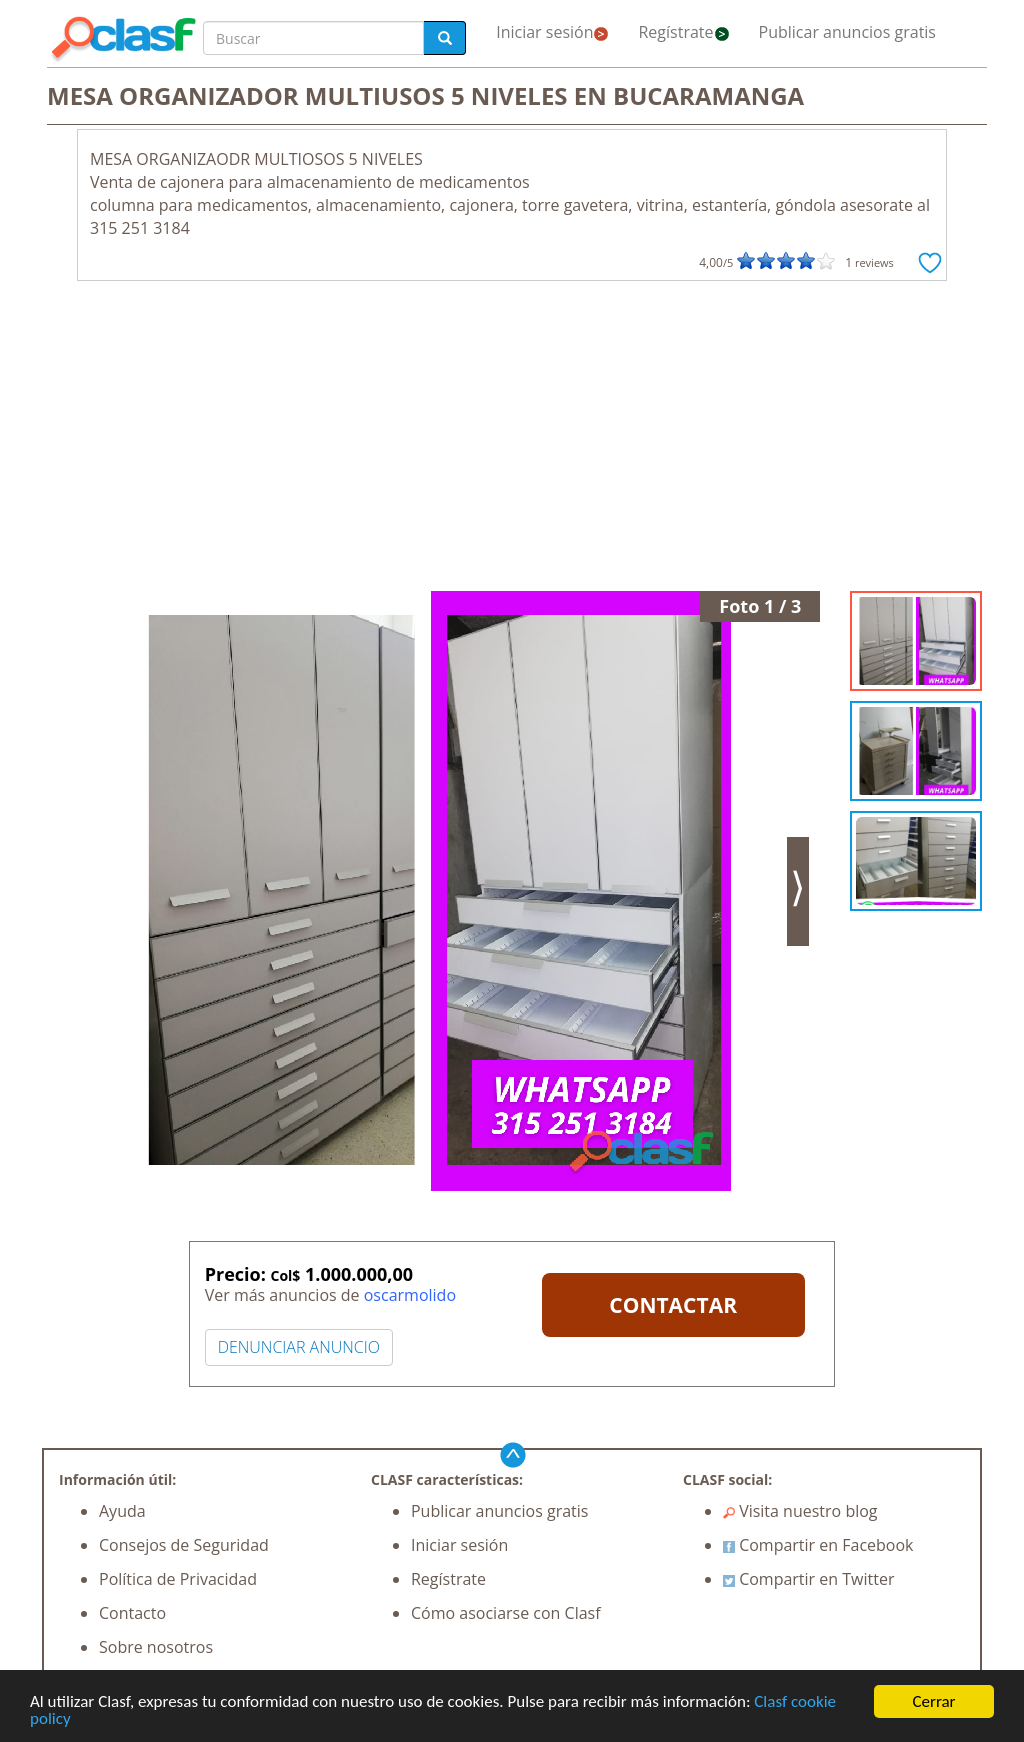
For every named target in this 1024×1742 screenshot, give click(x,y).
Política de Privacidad (178, 1579)
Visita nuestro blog (800, 1511)
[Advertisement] (512, 441)
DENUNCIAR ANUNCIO (299, 1347)
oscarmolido (410, 1295)
